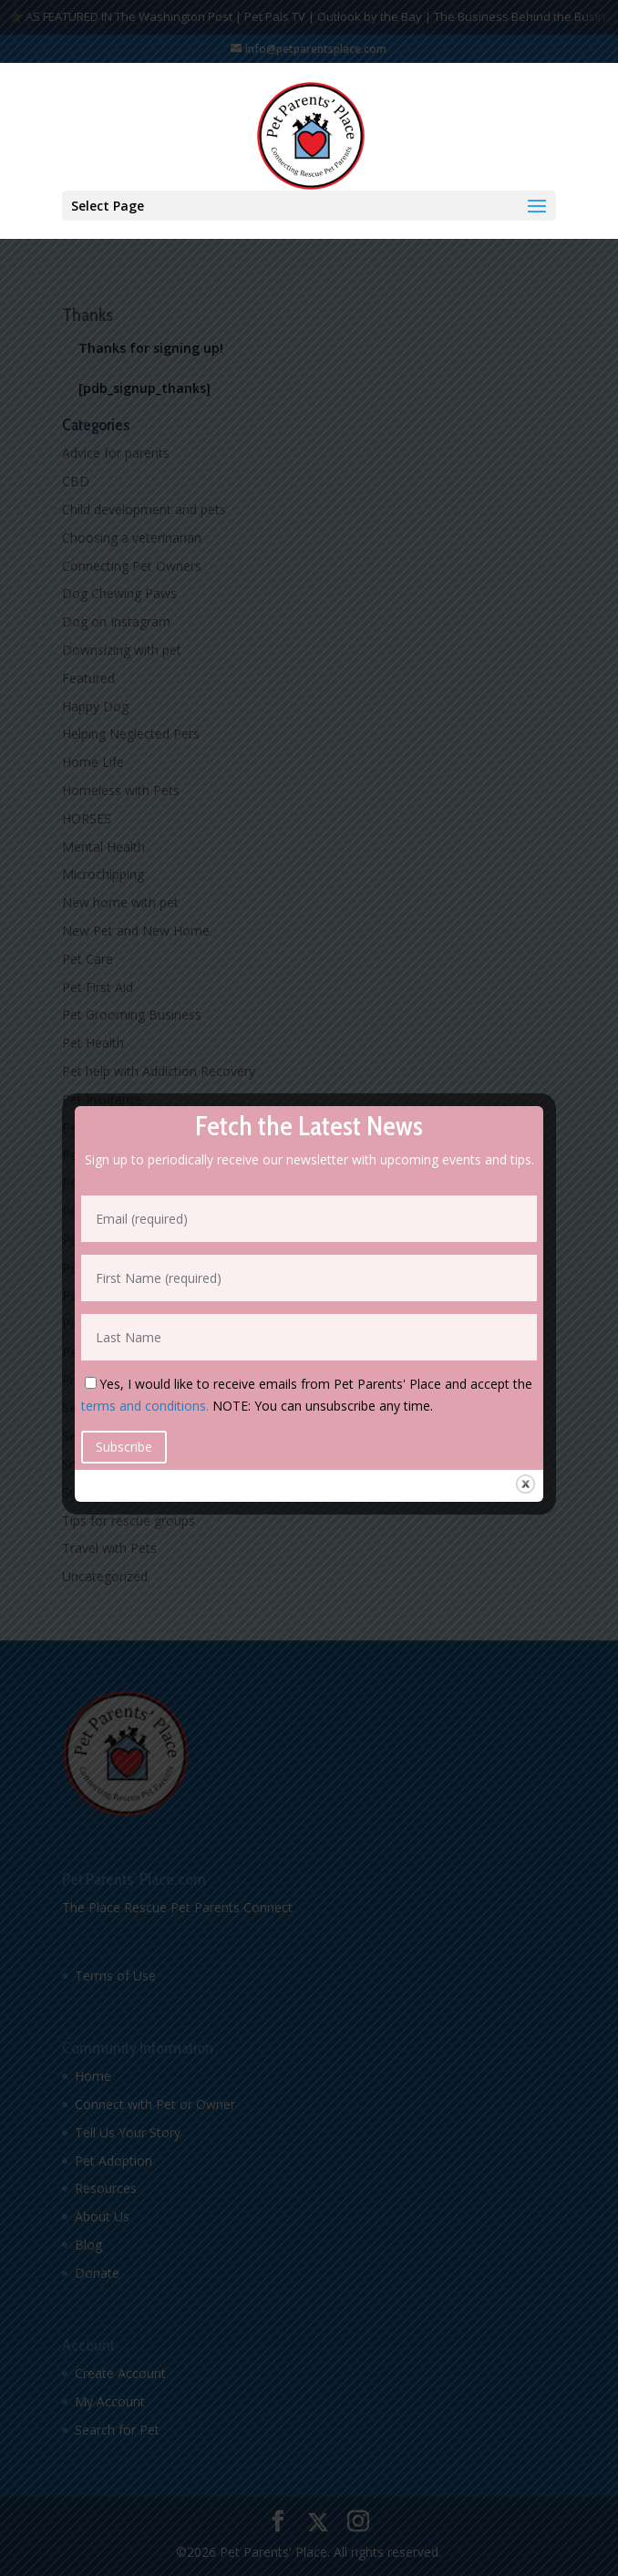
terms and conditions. (145, 1405)
